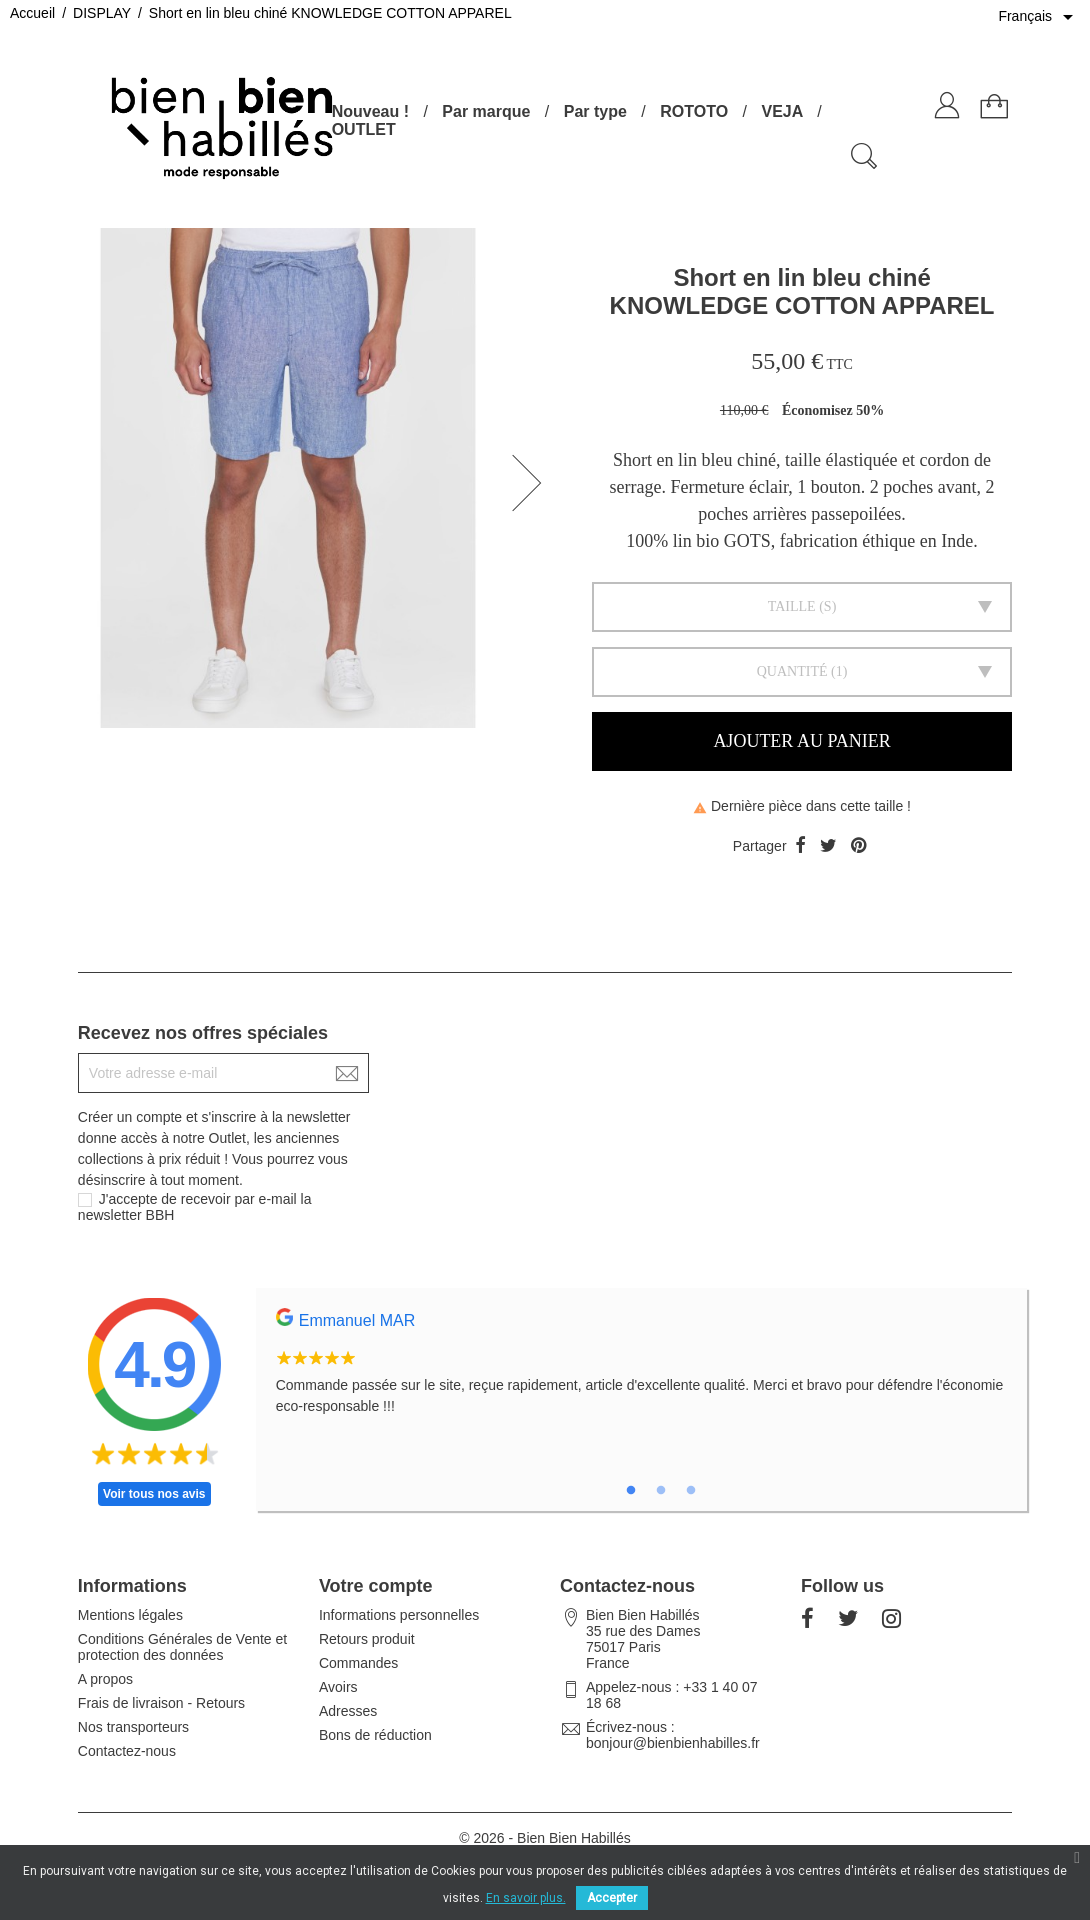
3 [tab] (691, 1491)
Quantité (792, 671)
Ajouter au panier (801, 741)
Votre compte (376, 1586)
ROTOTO (694, 111)
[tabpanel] (642, 1373)
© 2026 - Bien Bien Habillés (544, 1838)
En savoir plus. (526, 1898)
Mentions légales (130, 1615)
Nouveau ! (370, 111)
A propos (105, 1679)
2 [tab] (661, 1491)
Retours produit (367, 1639)
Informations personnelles (399, 1615)
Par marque (486, 111)
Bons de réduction (375, 1735)
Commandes (358, 1663)
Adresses (348, 1711)
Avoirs (338, 1687)
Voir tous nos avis (154, 1494)
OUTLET (364, 129)
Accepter (612, 1898)
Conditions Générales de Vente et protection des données (182, 1647)
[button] (533, 483)
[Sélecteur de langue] (1039, 17)
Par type (595, 111)
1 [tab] (631, 1491)
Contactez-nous (127, 1751)
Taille (792, 606)
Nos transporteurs (133, 1727)
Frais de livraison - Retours (161, 1703)
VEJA (781, 111)
